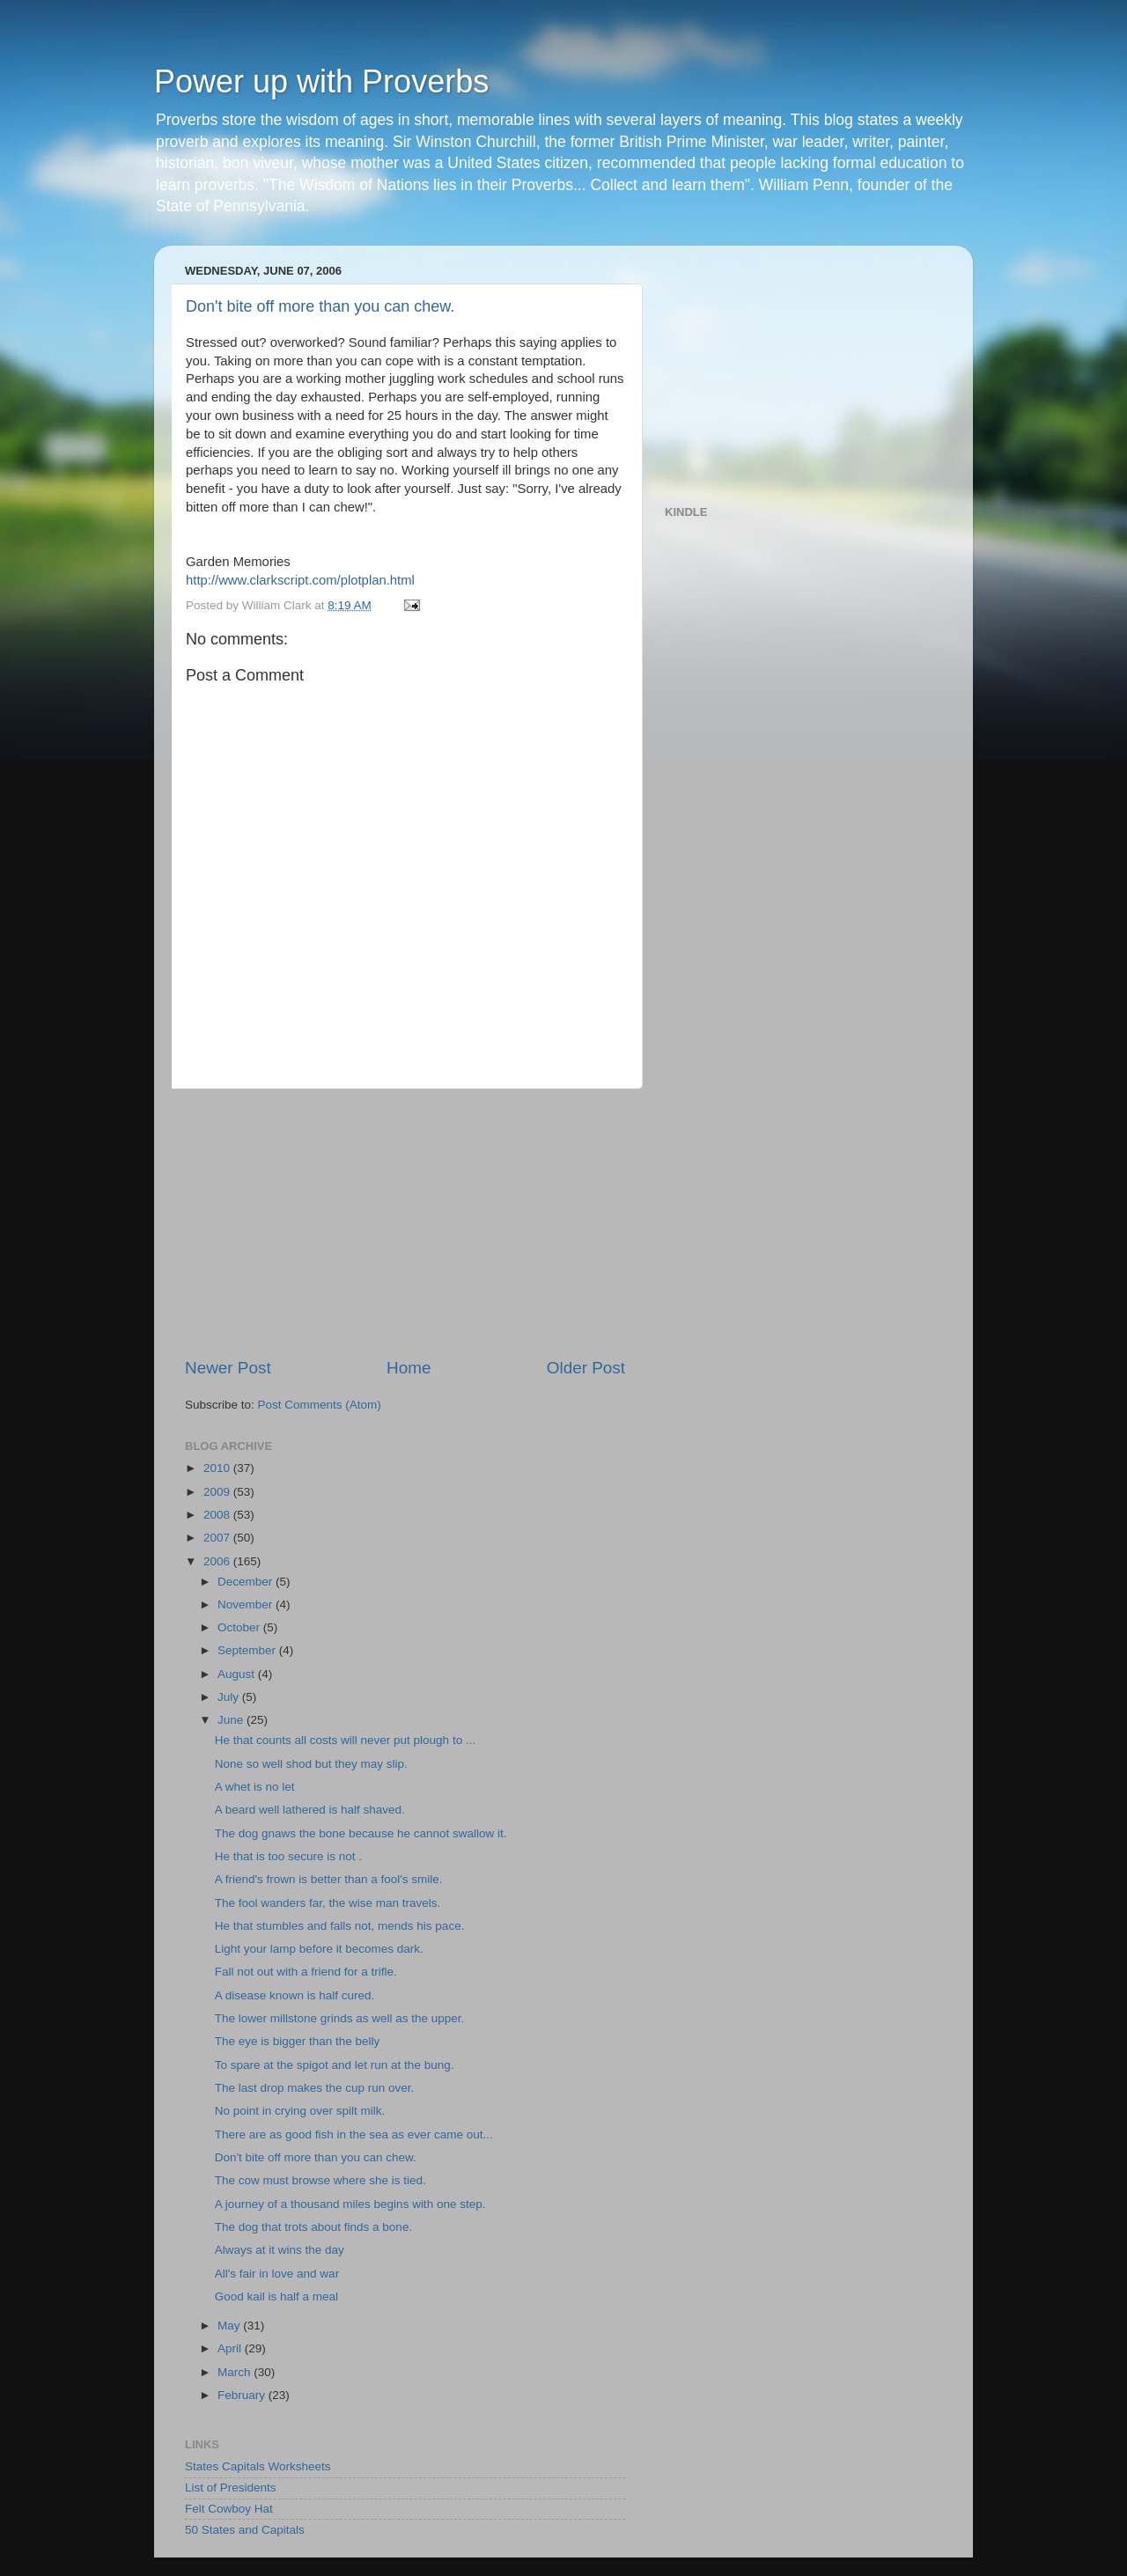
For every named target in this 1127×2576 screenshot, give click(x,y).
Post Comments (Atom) (319, 1404)
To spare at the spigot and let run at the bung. (334, 2065)
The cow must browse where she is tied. (320, 2180)
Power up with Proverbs (321, 81)
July (229, 1697)
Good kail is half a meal (276, 2296)
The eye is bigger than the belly (297, 2041)
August (237, 1674)
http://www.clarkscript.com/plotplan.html (300, 580)
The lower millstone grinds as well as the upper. (340, 2018)
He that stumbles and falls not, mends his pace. (340, 1925)
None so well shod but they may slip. (311, 1763)
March (235, 2372)
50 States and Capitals (245, 2529)
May (230, 2325)
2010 (218, 1468)
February (243, 2395)
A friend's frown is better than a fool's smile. (329, 1879)
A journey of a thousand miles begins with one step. (350, 2204)
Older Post (586, 1367)
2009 (218, 1491)
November (246, 1604)
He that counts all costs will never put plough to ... (345, 1740)
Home (409, 1367)
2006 (218, 1561)
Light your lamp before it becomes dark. (319, 1948)
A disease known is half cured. (295, 1995)
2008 (218, 1514)
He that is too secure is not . (288, 1856)
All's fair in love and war (277, 2273)
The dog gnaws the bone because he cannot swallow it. (361, 1833)
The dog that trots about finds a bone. (313, 2227)
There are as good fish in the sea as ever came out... (354, 2134)
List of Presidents (230, 2487)
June (232, 1719)
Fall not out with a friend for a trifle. (306, 1971)
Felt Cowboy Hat (229, 2508)
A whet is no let (255, 1786)
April (231, 2348)
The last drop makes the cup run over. (315, 2087)
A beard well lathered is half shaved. (310, 1809)
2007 (218, 1537)
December (246, 1581)
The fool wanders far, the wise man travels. (328, 1903)
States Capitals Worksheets (258, 2466)
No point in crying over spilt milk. (300, 2110)
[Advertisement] (405, 1223)
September (248, 1650)
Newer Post (228, 1367)
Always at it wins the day (279, 2249)
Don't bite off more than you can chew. (320, 306)
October (240, 1627)
